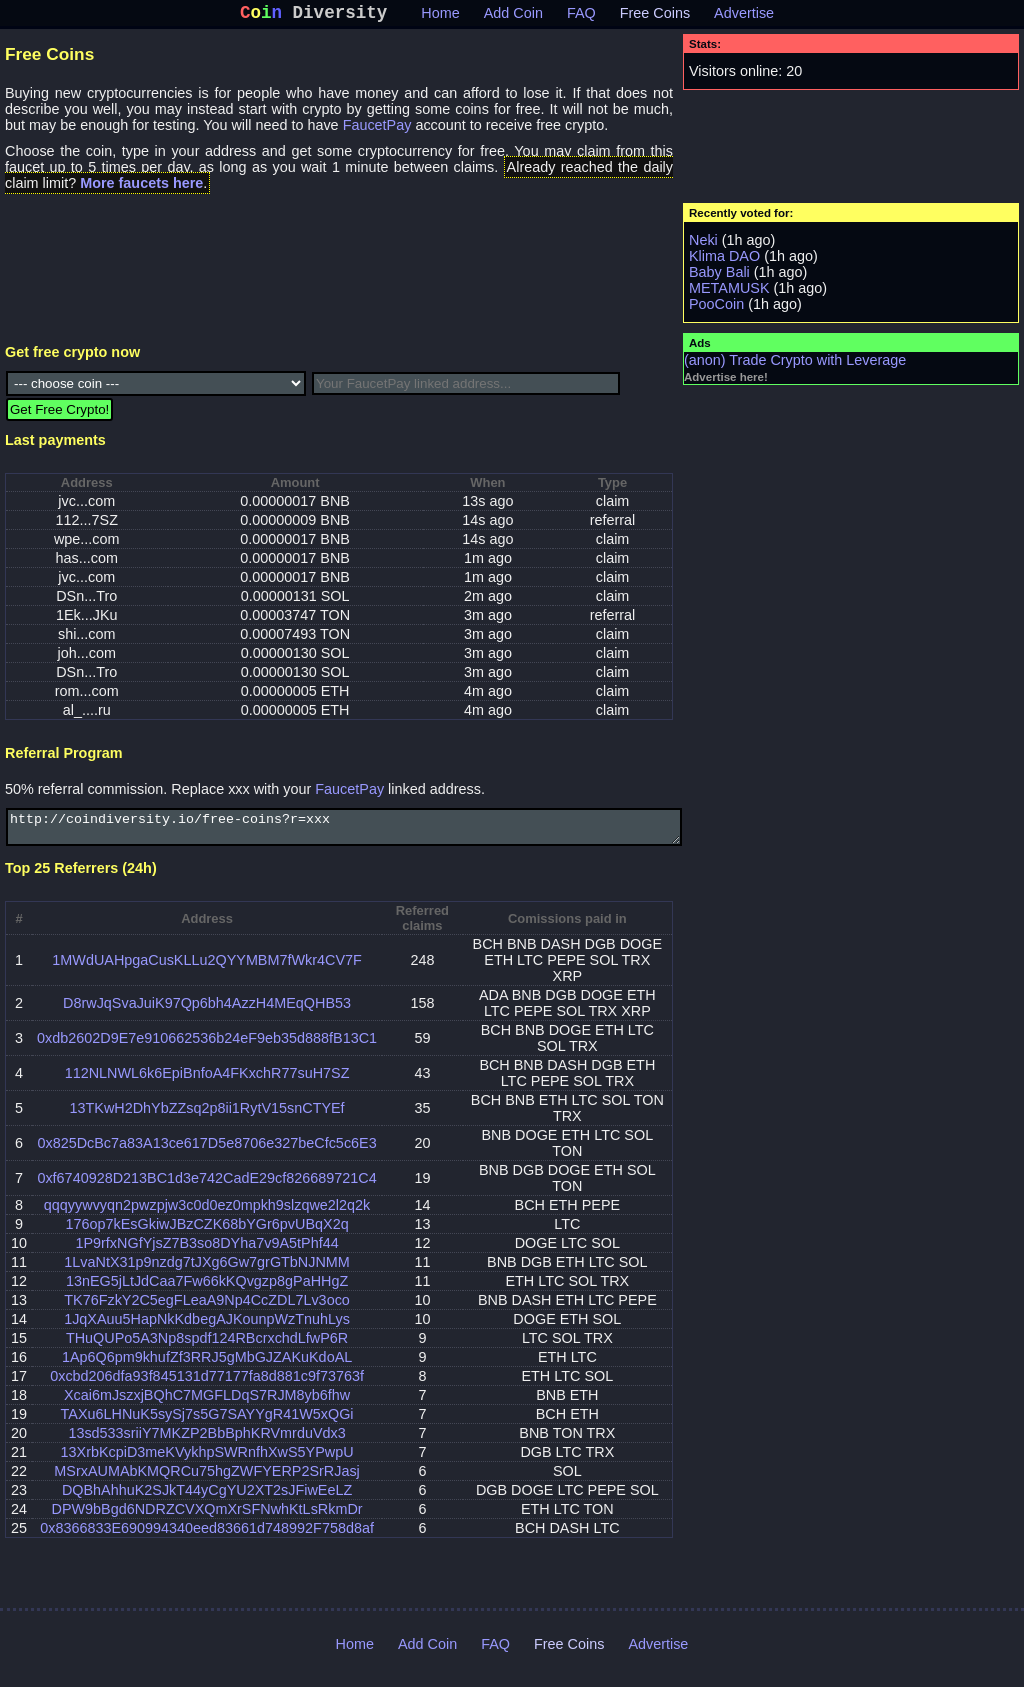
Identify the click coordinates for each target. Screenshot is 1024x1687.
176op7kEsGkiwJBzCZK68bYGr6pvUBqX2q (206, 1234)
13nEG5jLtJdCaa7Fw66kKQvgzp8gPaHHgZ (207, 1291)
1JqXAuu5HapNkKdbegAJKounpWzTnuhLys (207, 1329)
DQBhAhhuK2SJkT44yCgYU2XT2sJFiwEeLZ (207, 1500)
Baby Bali (719, 276)
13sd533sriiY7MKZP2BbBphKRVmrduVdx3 (206, 1443)
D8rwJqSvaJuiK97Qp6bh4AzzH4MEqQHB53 (207, 1013)
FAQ (581, 17)
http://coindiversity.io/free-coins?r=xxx (344, 834)
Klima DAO (724, 260)
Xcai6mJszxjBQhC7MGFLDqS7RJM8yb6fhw (207, 1405)
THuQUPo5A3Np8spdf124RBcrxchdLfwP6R (207, 1348)
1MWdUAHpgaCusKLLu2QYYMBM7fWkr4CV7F (207, 970)
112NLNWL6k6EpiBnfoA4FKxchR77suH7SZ (207, 1083)
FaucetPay (377, 129)
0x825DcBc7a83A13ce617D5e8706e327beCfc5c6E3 (206, 1153)
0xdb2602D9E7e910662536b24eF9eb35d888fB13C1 (207, 1048)
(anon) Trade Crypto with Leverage (795, 364)
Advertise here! (726, 381)
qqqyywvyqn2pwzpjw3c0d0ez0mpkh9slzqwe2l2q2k (207, 1215)
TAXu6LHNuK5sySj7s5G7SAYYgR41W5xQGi (207, 1424)
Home (440, 17)
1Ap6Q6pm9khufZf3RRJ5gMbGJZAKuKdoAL (207, 1367)
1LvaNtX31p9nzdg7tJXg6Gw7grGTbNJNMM (207, 1272)
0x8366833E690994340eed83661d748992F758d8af (207, 1538)
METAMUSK (729, 292)
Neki (703, 244)
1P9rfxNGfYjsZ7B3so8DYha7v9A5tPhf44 (206, 1253)
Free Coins (655, 17)
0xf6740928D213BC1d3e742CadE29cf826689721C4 (206, 1188)
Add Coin (513, 17)
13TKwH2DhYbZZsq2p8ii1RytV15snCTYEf (206, 1118)
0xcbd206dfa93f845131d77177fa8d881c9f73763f (207, 1386)
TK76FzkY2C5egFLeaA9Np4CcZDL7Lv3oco (207, 1310)
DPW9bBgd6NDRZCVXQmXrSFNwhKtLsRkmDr (207, 1519)
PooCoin (716, 308)
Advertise (744, 17)
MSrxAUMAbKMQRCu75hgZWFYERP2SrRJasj (206, 1481)
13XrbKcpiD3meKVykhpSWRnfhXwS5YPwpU (207, 1462)
